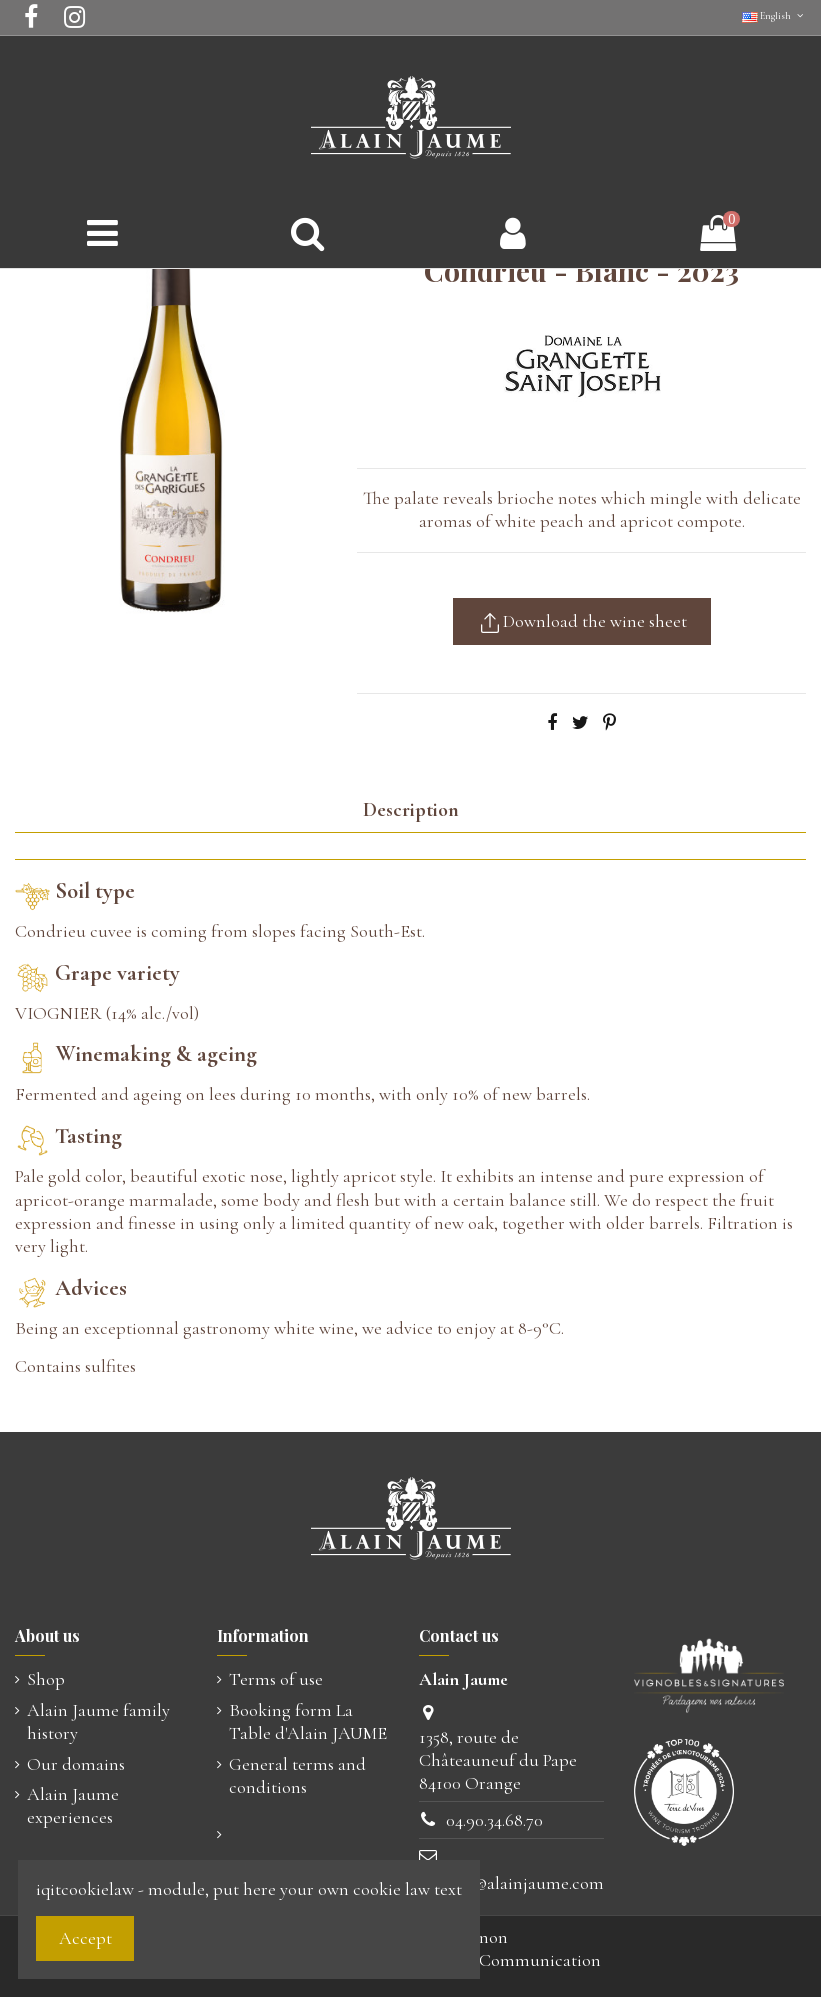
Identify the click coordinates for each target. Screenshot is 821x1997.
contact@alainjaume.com (511, 1883)
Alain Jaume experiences (73, 1805)
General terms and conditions (297, 1775)
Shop (46, 1679)
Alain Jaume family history (98, 1721)
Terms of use (276, 1679)
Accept (85, 1938)
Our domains (76, 1764)
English (774, 16)
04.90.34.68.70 (494, 1820)
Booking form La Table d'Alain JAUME (308, 1721)
